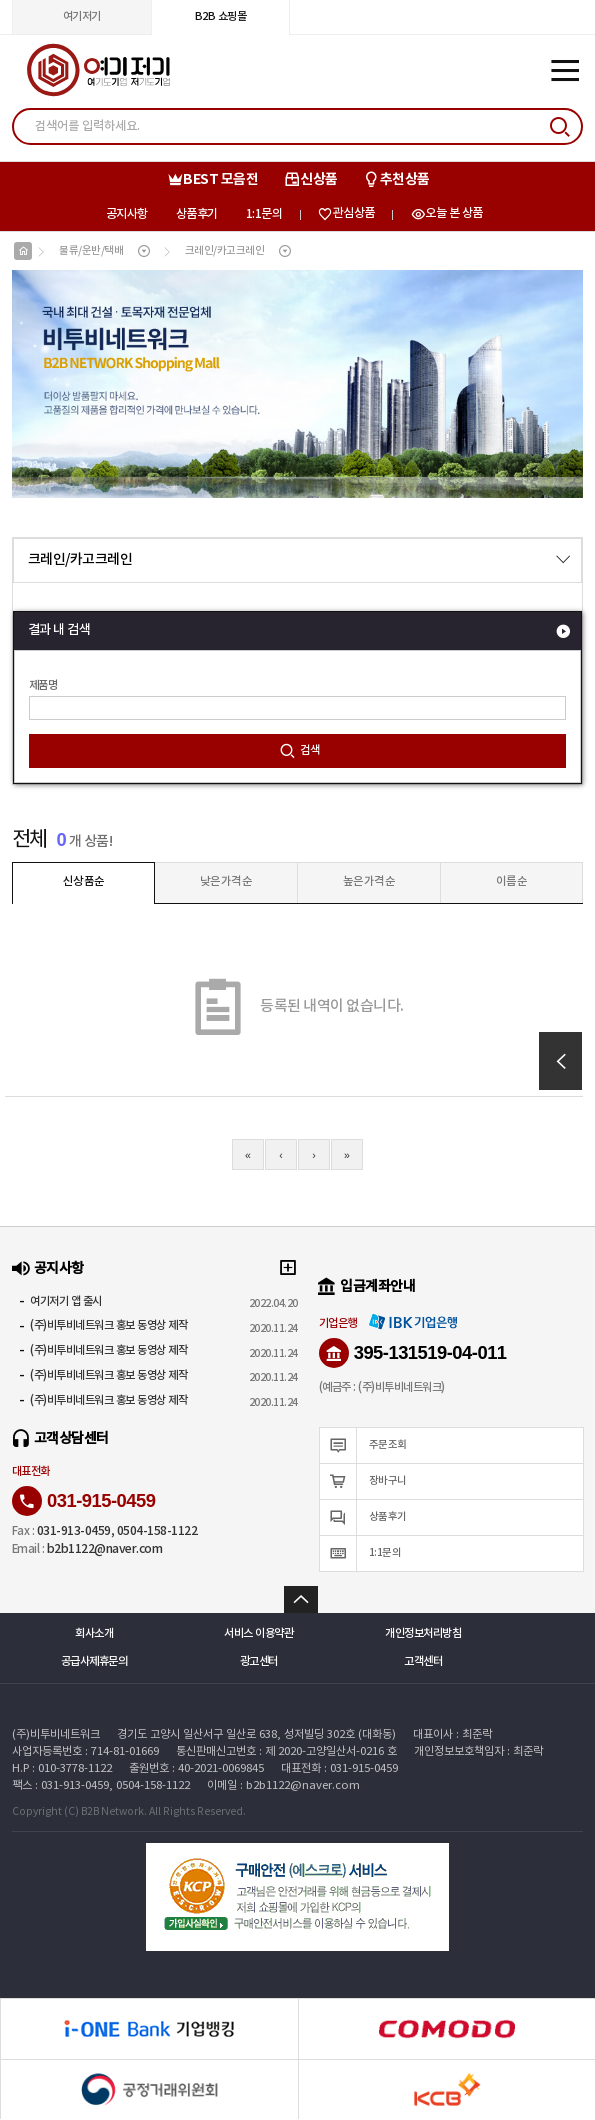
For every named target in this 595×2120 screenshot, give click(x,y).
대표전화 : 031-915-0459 (339, 1769)
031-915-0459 (84, 1502)
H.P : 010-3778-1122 (62, 1769)
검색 (299, 752)
